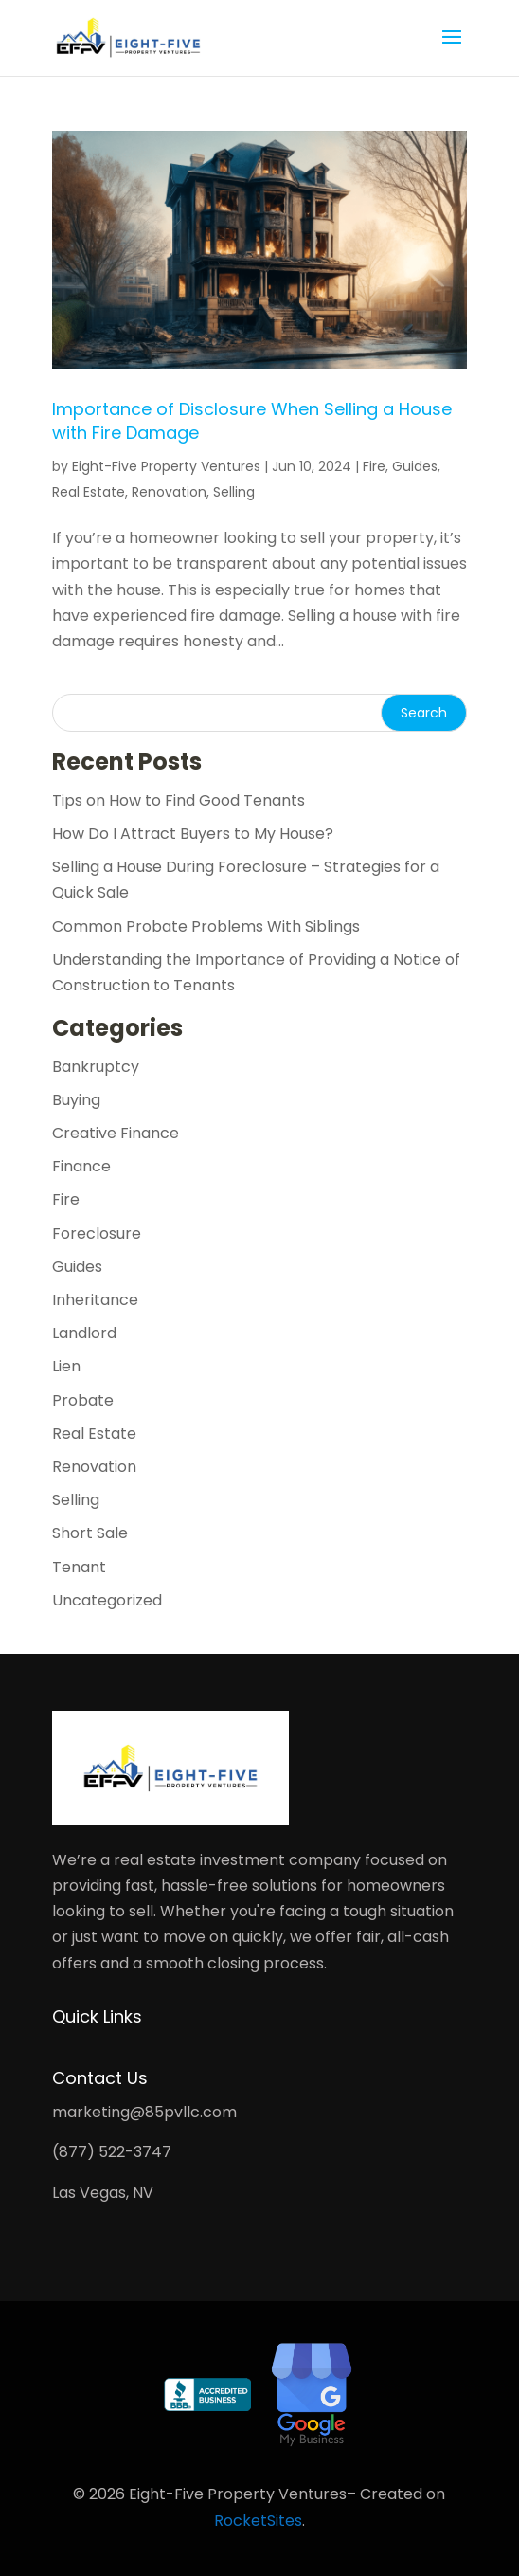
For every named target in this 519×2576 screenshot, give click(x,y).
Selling (234, 491)
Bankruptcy (95, 1067)
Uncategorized (107, 1600)
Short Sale (90, 1533)
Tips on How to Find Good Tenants (178, 800)
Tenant (79, 1567)
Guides (415, 466)
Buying (76, 1100)
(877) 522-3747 (111, 2152)
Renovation (169, 491)
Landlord (84, 1333)
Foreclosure (96, 1233)
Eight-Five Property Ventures (166, 466)
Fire (374, 466)
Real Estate (88, 491)
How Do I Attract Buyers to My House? (192, 833)
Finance (81, 1166)
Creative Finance (115, 1133)
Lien (66, 1366)
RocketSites (258, 2520)
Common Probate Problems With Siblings (206, 926)
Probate (83, 1400)
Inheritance (95, 1300)
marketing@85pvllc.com (144, 2112)
